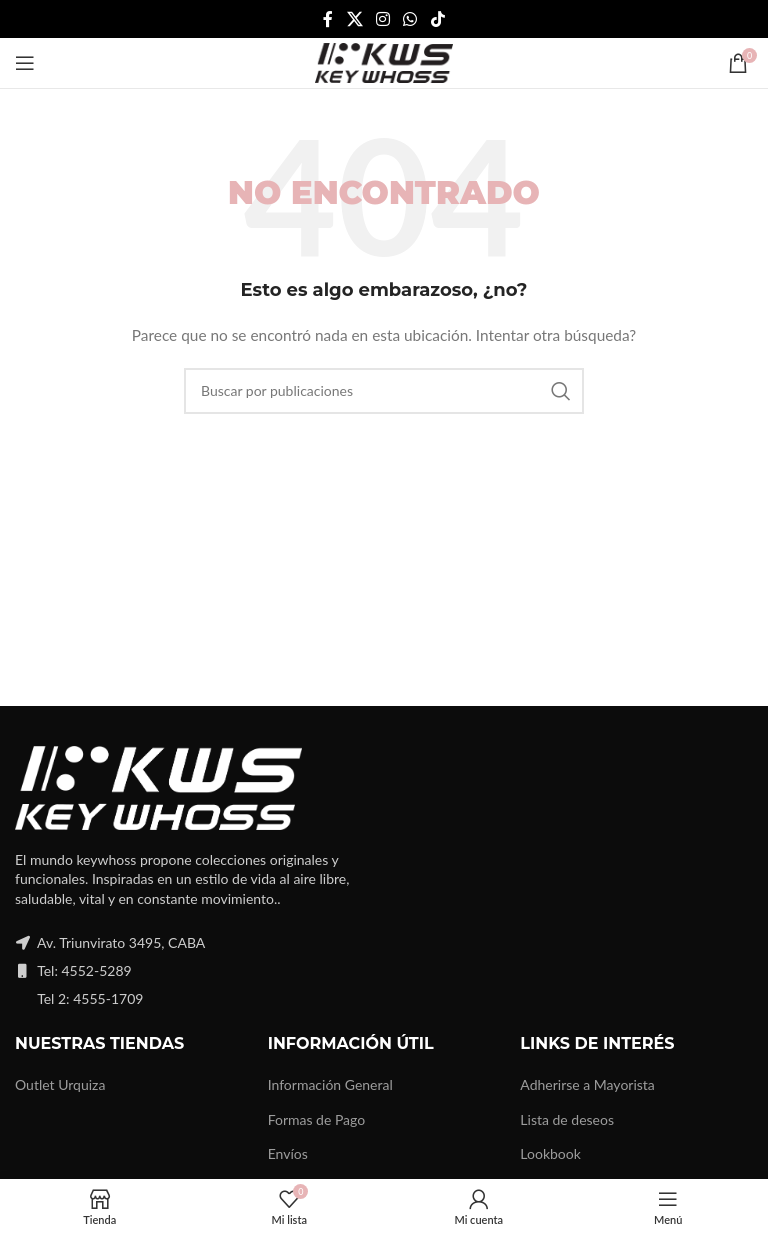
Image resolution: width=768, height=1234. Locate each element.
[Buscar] (384, 391)
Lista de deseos (567, 1119)
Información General (330, 1084)
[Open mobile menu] (25, 63)
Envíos (288, 1153)
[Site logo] (384, 61)
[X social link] (354, 19)
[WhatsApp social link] (410, 19)
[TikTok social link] (437, 19)
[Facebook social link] (328, 19)
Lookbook (550, 1153)
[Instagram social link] (382, 19)
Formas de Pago (317, 1119)
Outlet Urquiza (60, 1084)
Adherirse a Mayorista (587, 1084)
